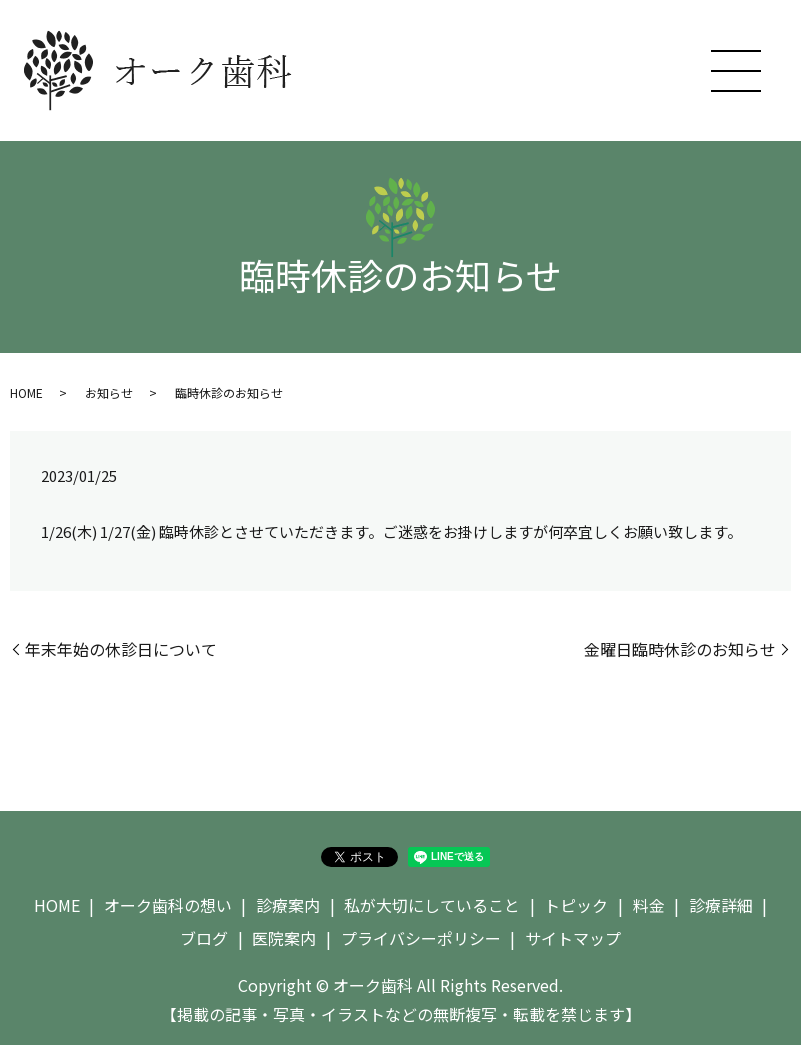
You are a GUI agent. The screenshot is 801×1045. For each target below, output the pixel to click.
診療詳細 (721, 905)
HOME (26, 392)
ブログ (204, 938)
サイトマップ (573, 938)
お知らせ (109, 392)
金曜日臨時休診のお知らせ (680, 649)
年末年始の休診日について (121, 649)
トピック (576, 905)
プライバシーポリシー (421, 938)
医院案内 (284, 938)
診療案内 (288, 905)
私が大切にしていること (432, 905)
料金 (649, 905)
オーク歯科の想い (168, 905)
